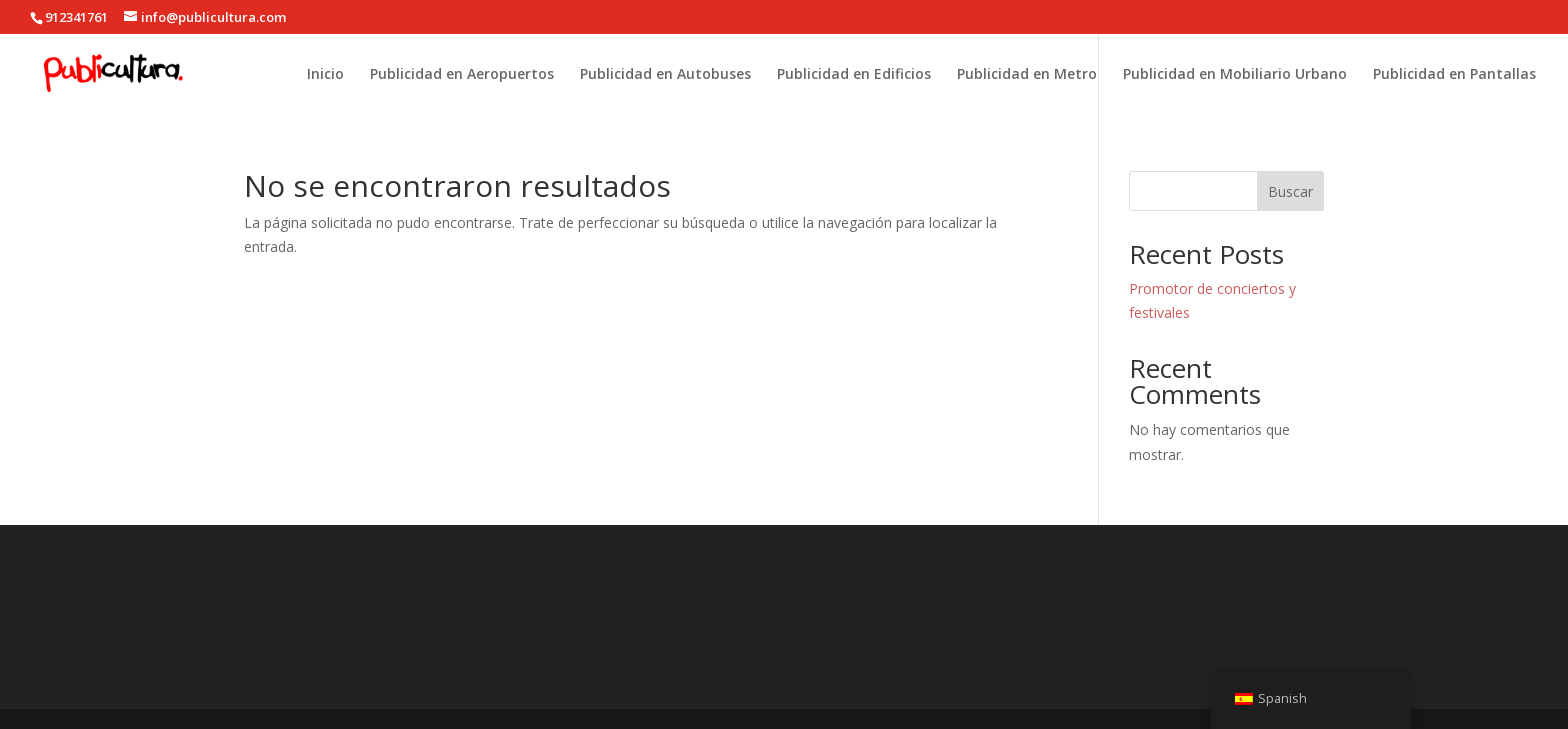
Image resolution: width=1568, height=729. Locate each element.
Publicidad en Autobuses (665, 75)
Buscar (1290, 191)
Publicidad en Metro (1027, 75)
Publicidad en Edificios (854, 75)
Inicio (325, 75)
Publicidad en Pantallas (1454, 75)
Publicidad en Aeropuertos (462, 75)
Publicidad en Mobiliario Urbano (1235, 75)
